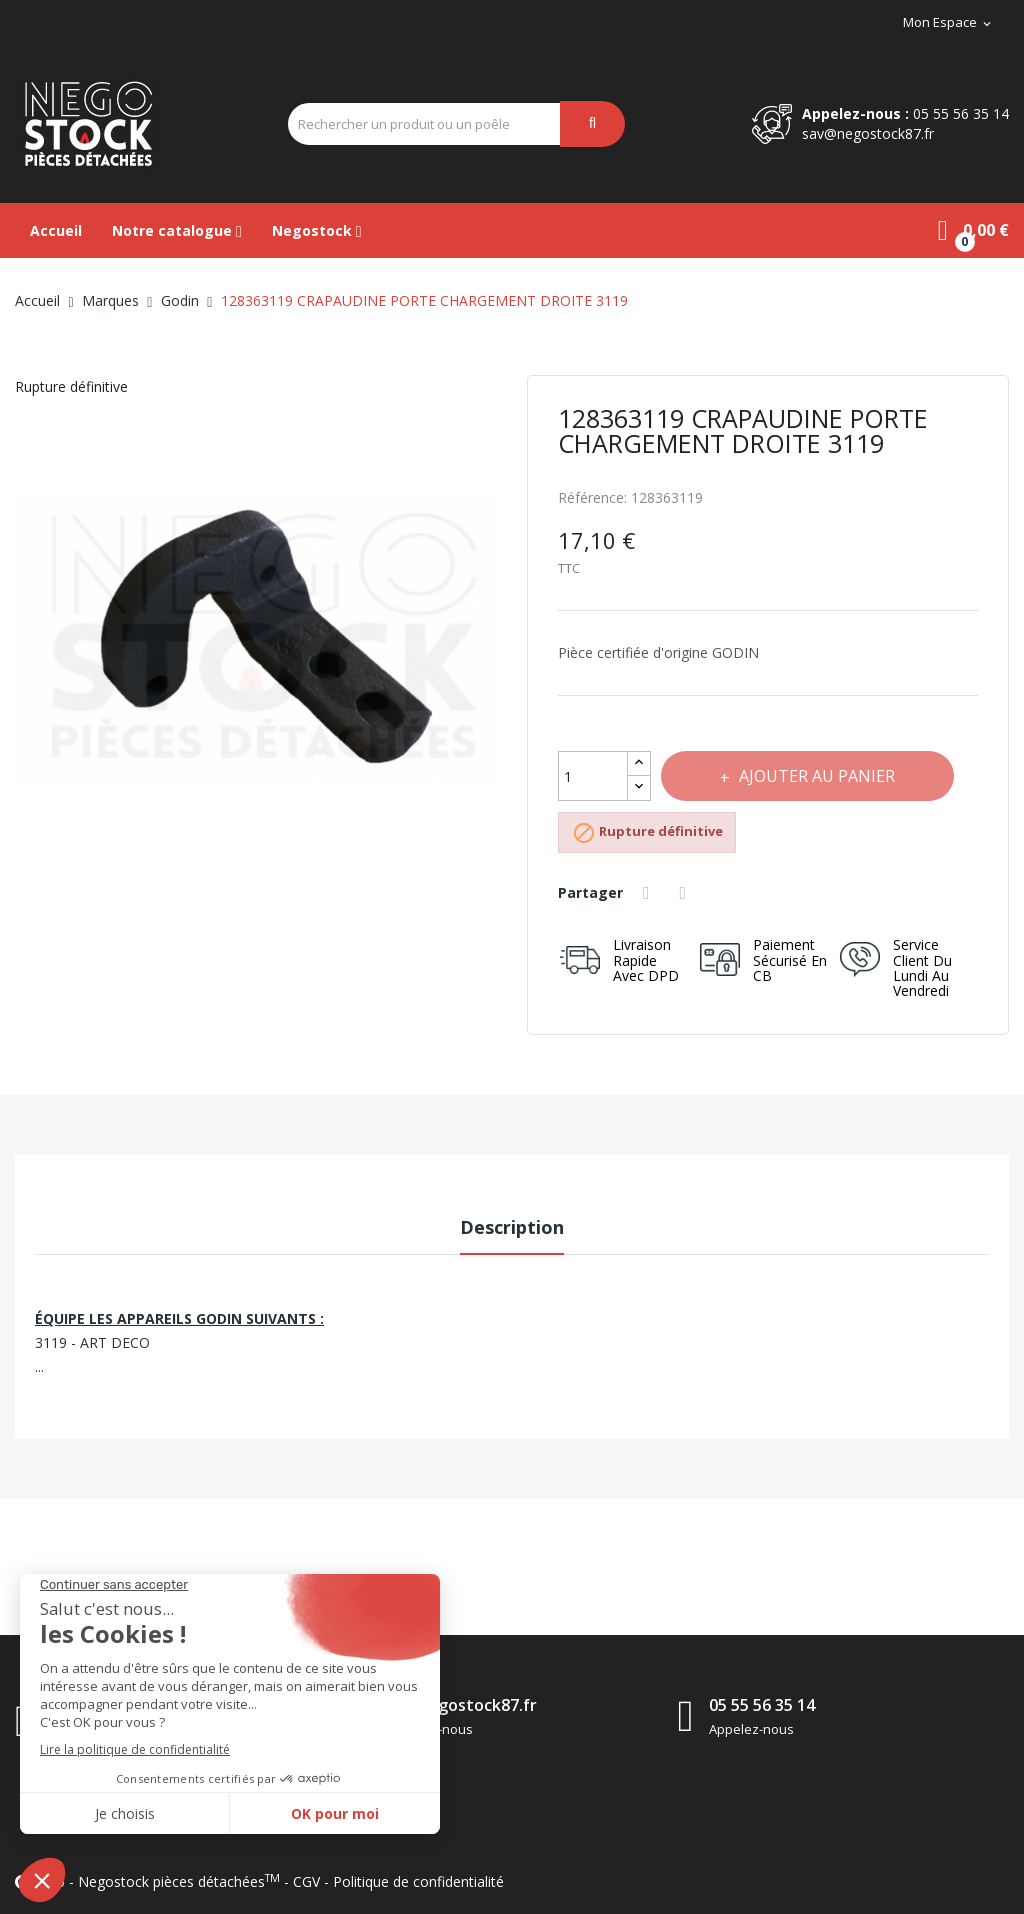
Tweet (686, 893)
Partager (649, 893)
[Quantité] (593, 776)
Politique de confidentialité (418, 1881)
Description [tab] (512, 1227)
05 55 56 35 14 (961, 113)
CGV (306, 1881)
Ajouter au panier (816, 776)
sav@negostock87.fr (868, 133)
